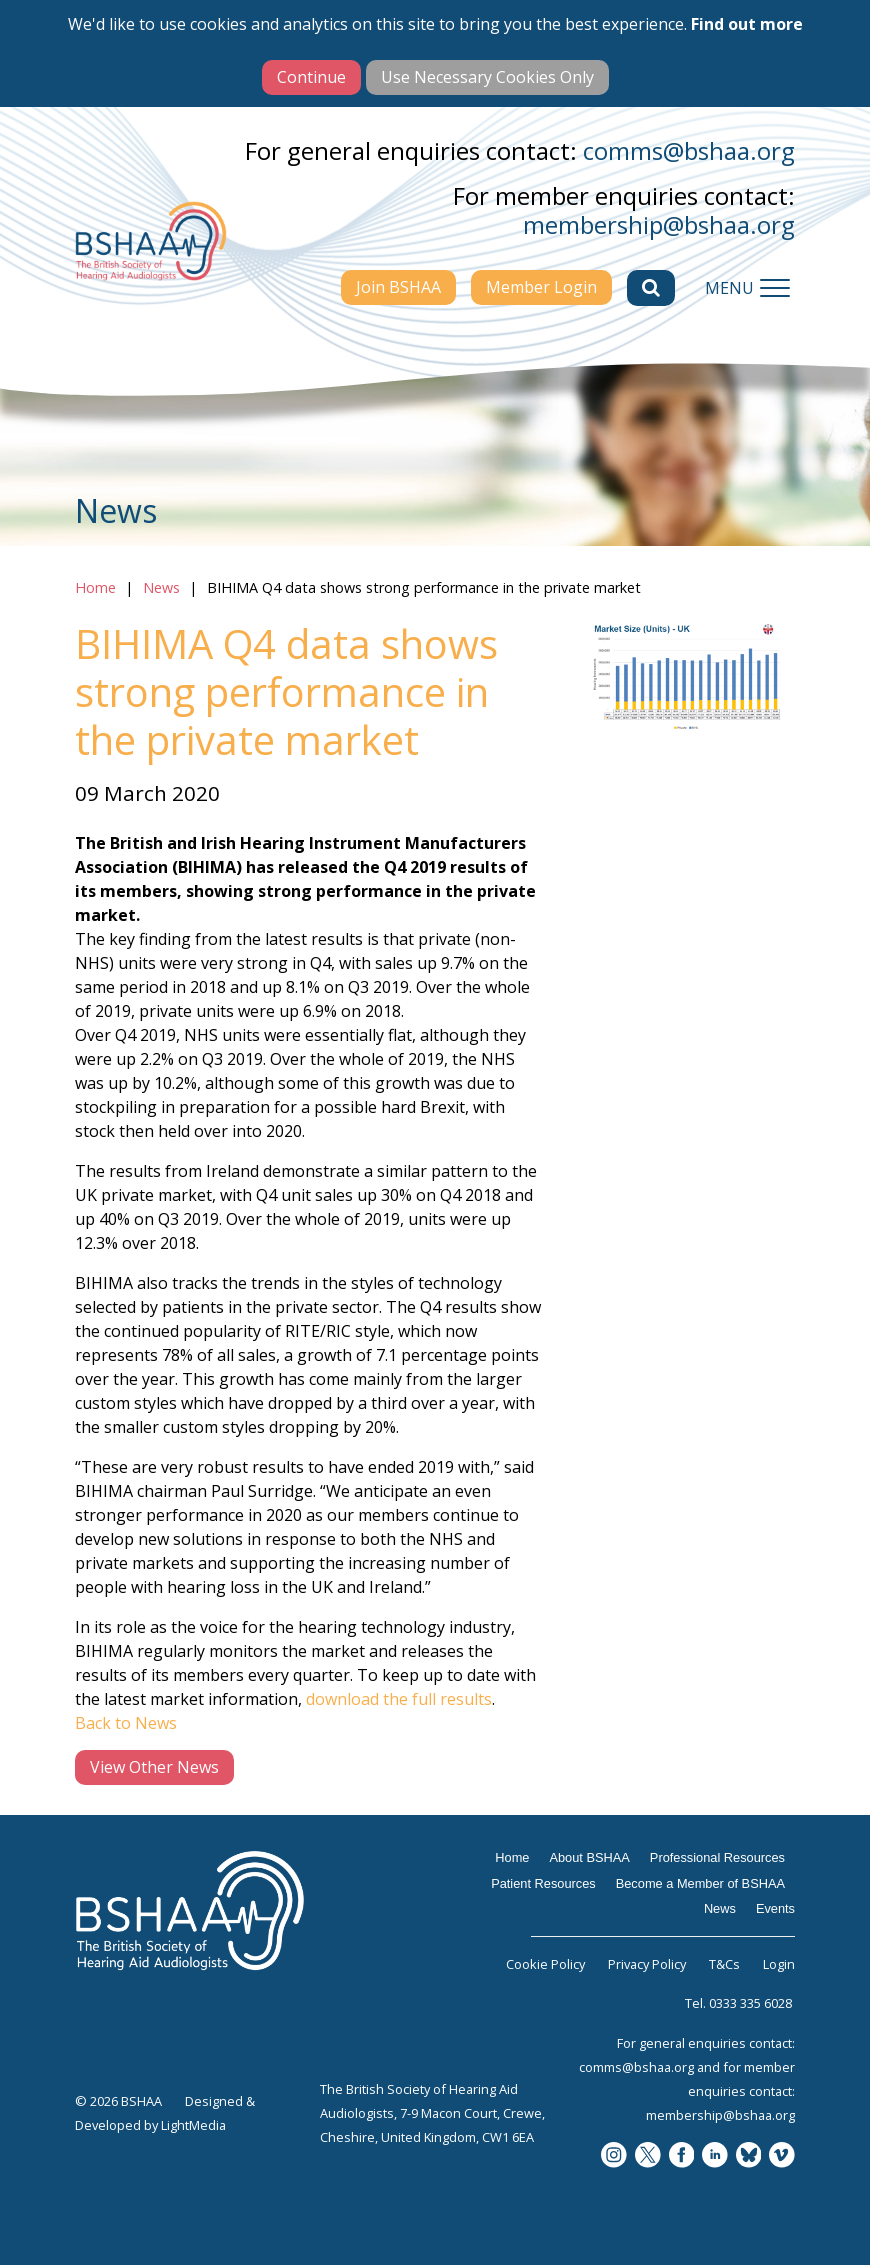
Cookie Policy (545, 1964)
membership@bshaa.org (659, 224)
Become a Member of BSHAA (700, 1883)
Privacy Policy (647, 1964)
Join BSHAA (398, 287)
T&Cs (724, 1964)
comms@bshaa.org (689, 150)
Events (775, 1908)
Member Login (541, 287)
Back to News (126, 1723)
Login (779, 1964)
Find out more (747, 24)
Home (95, 587)
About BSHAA (589, 1857)
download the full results (399, 1699)
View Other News (154, 1767)
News (161, 587)
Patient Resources (543, 1883)
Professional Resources (717, 1857)
